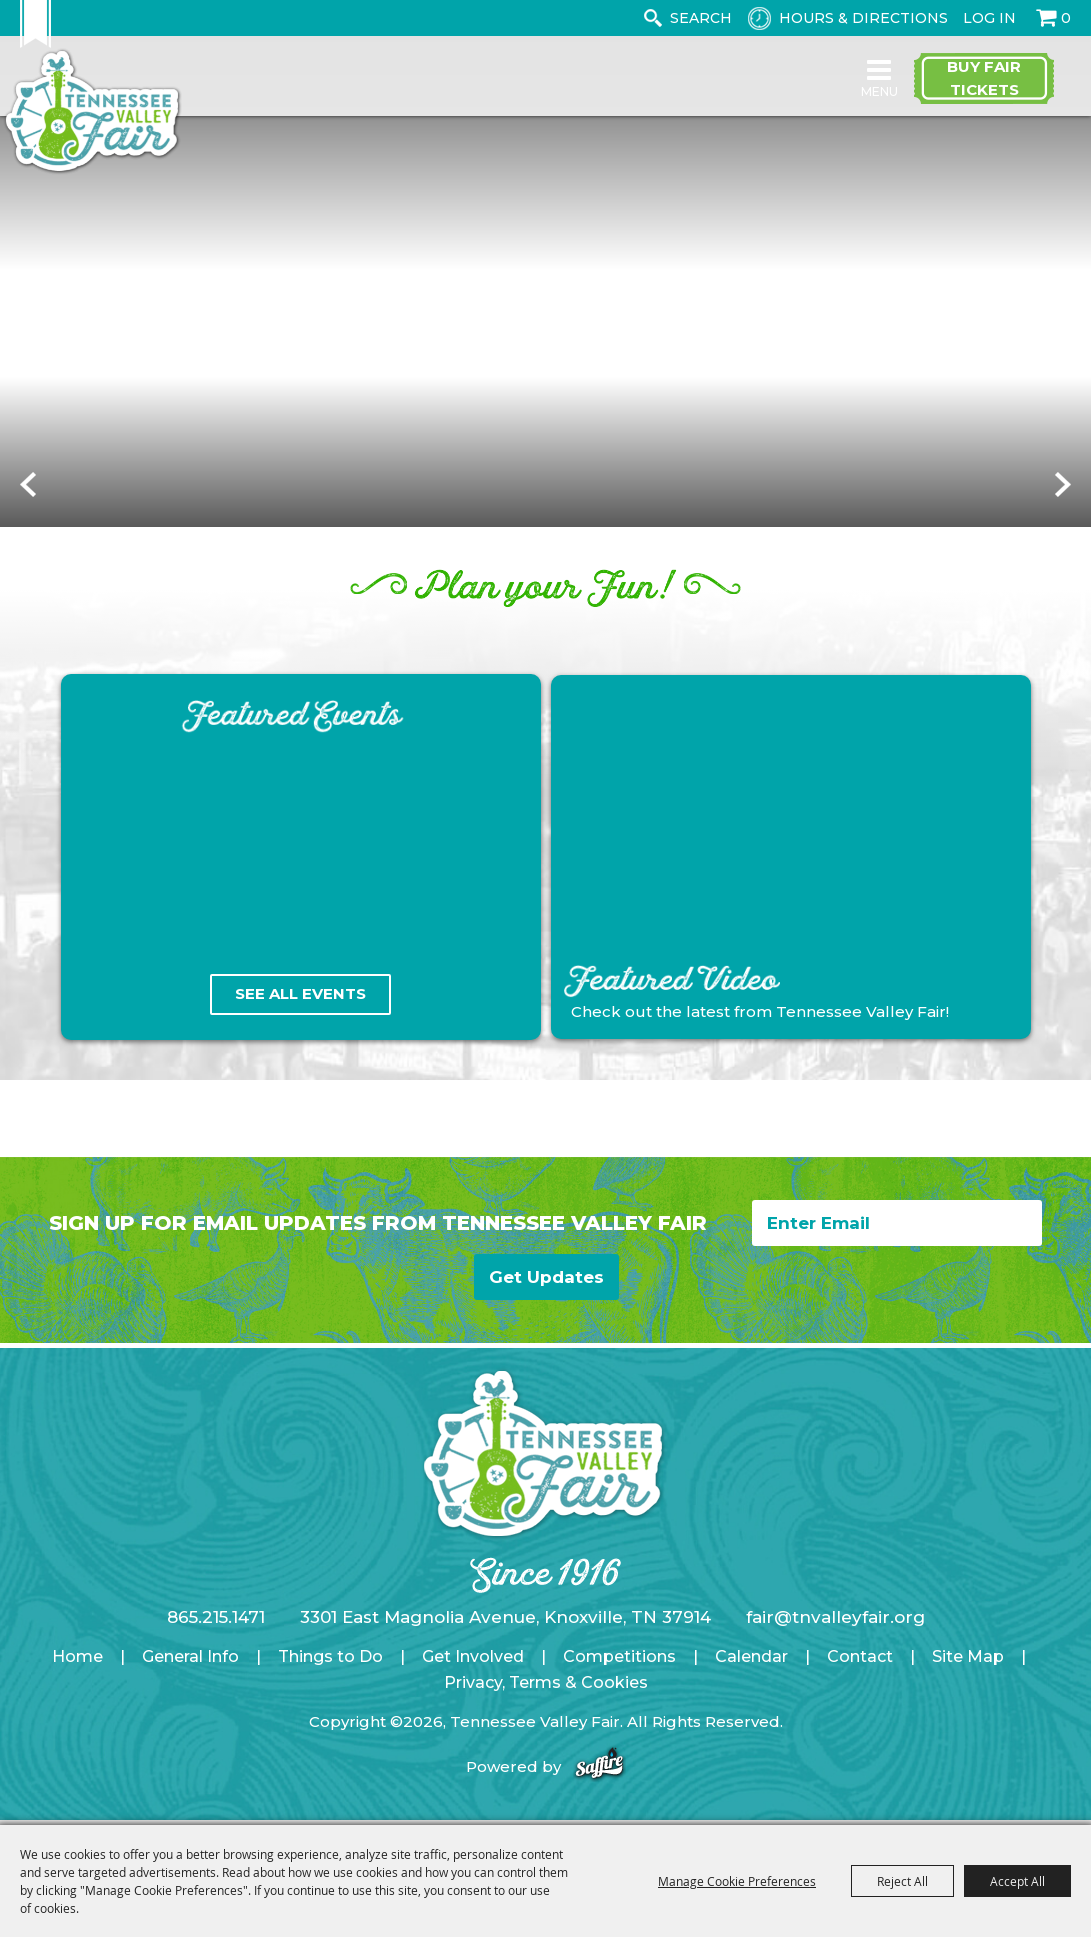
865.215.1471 (216, 1641)
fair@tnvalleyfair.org (835, 1641)
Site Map (968, 1679)
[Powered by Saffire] (599, 1789)
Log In (989, 18)
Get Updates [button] (550, 1300)
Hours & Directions (863, 18)
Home (77, 1679)
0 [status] (1066, 18)
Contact (860, 1679)
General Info (190, 1679)
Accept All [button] (1017, 1881)
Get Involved (473, 1679)
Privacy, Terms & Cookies (546, 1705)
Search (652, 18)
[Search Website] (705, 18)
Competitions (619, 1679)
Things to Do (330, 1679)
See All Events (300, 1025)
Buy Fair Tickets (984, 88)
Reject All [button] (902, 1881)
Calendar (751, 1679)
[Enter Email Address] (897, 1254)
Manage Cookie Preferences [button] (737, 1881)
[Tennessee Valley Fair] (124, 118)
